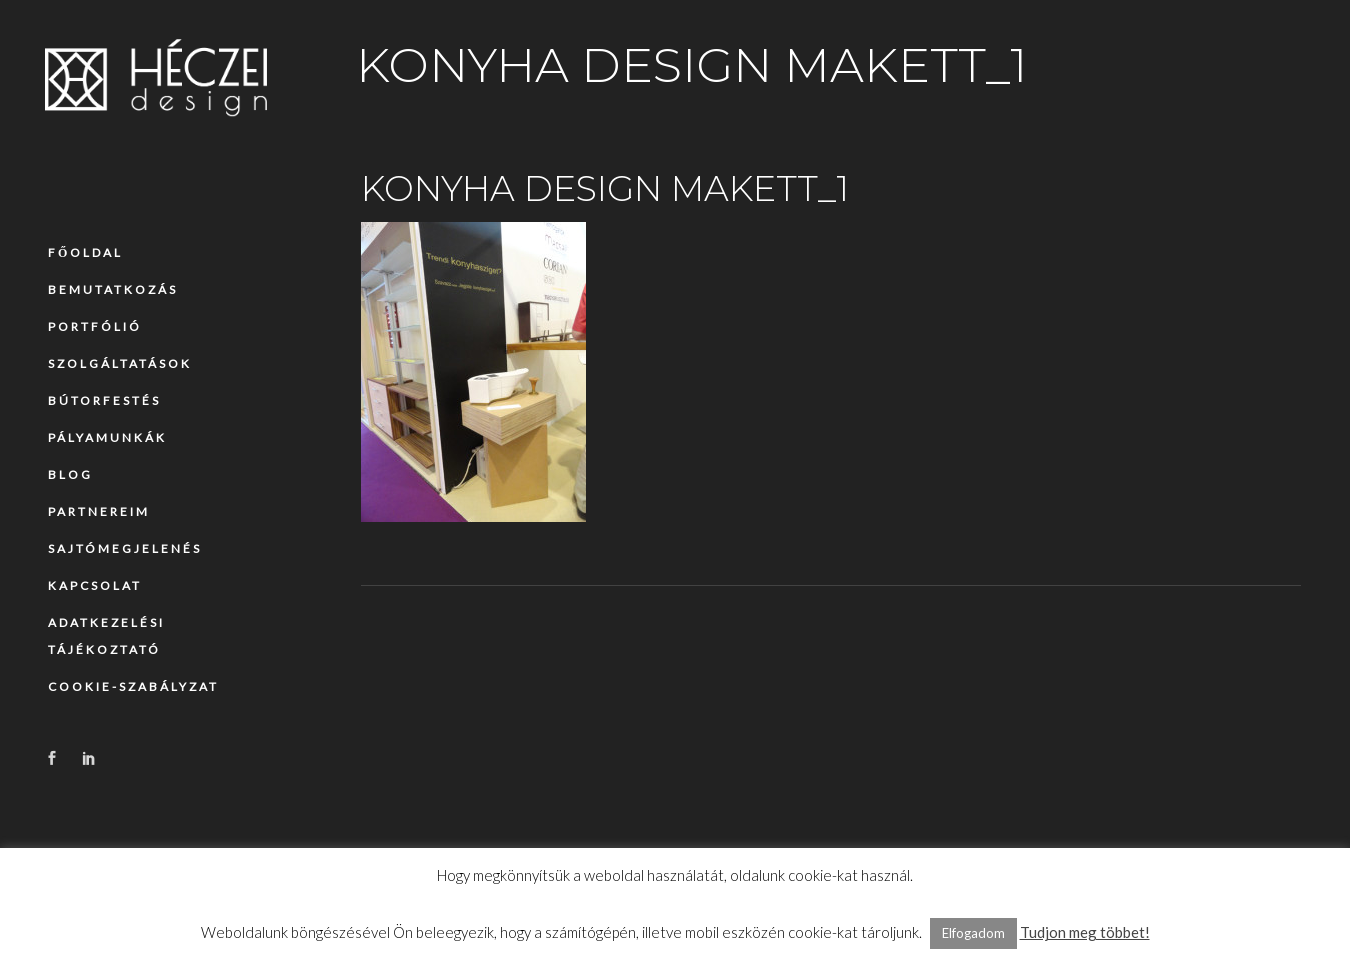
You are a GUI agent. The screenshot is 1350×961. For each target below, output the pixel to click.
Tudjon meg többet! (1085, 932)
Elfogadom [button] (973, 933)
